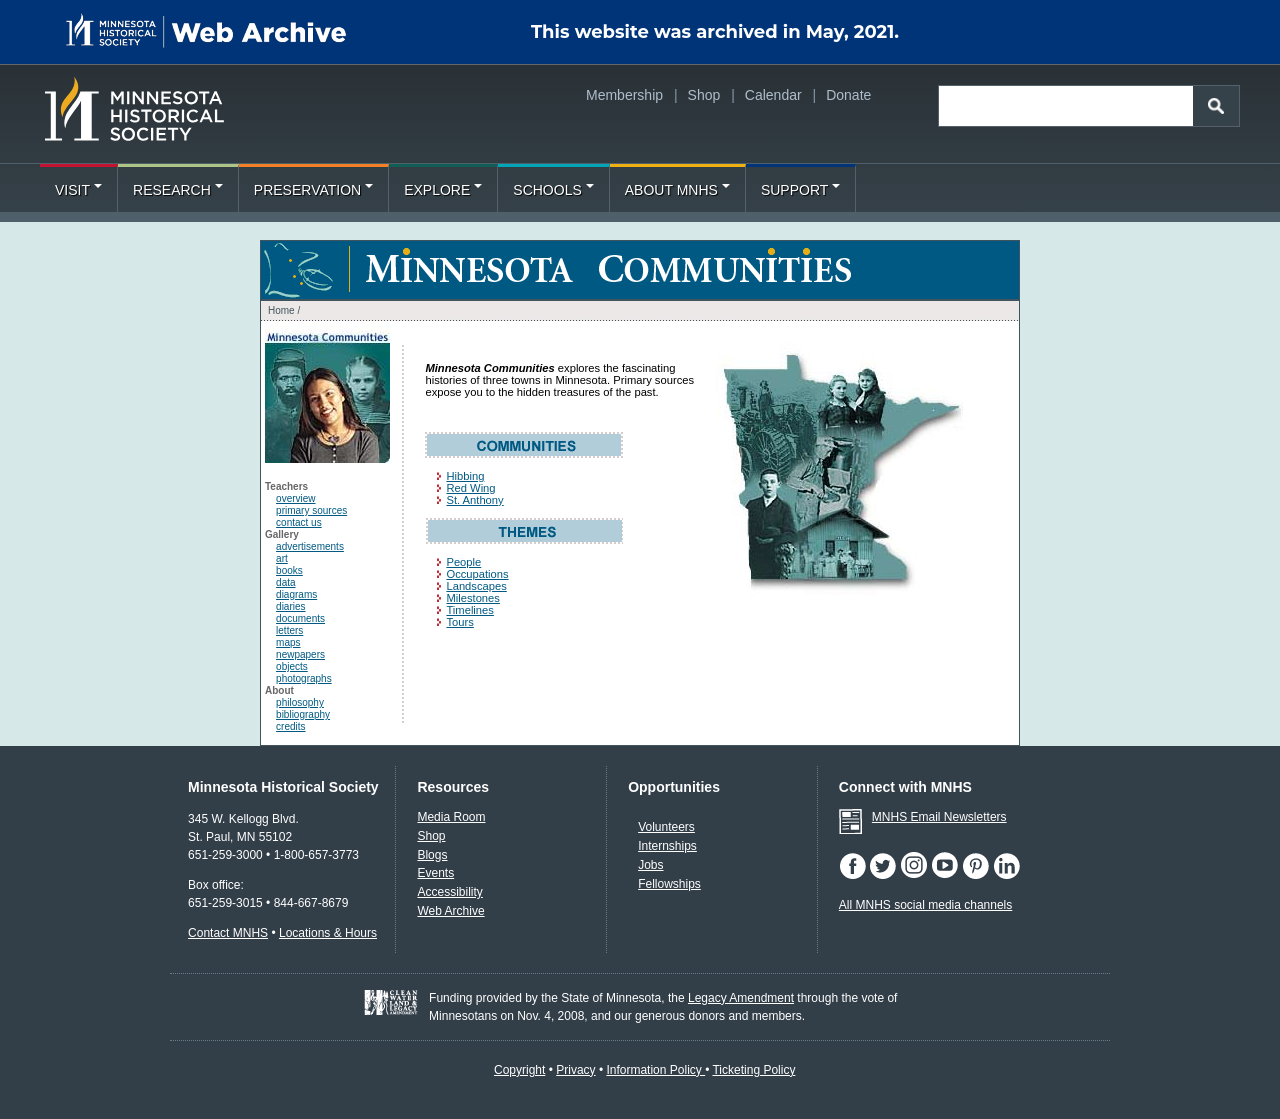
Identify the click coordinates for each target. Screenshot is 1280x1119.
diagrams (296, 594)
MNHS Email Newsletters (939, 817)
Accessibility (449, 892)
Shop (704, 95)
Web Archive (450, 911)
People (463, 562)
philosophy (300, 702)
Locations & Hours (328, 933)
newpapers (300, 654)
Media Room (451, 817)
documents (300, 618)
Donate (848, 95)
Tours (459, 622)
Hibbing (465, 476)
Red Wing (470, 488)
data (285, 582)
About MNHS (677, 190)
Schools (553, 190)
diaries (290, 606)
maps (288, 642)
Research (178, 190)
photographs (304, 678)
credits (290, 726)
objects (292, 666)
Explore (443, 190)
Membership (624, 95)
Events (435, 873)
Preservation (313, 190)
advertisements (310, 546)
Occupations (477, 574)
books (289, 570)
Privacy (575, 1070)
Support (800, 190)
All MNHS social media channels (925, 905)
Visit (78, 190)
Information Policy (655, 1070)
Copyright (519, 1070)
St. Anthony (474, 500)
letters (289, 630)
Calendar (773, 95)
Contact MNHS (228, 933)
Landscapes (476, 586)
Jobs (650, 865)
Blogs (432, 855)
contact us (299, 522)
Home (281, 310)
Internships (667, 846)
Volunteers (666, 827)
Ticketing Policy (753, 1070)
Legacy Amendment (741, 998)
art (282, 558)
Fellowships (669, 884)
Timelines (469, 610)
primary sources (311, 510)
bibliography (303, 714)
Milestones (472, 598)
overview (295, 498)
